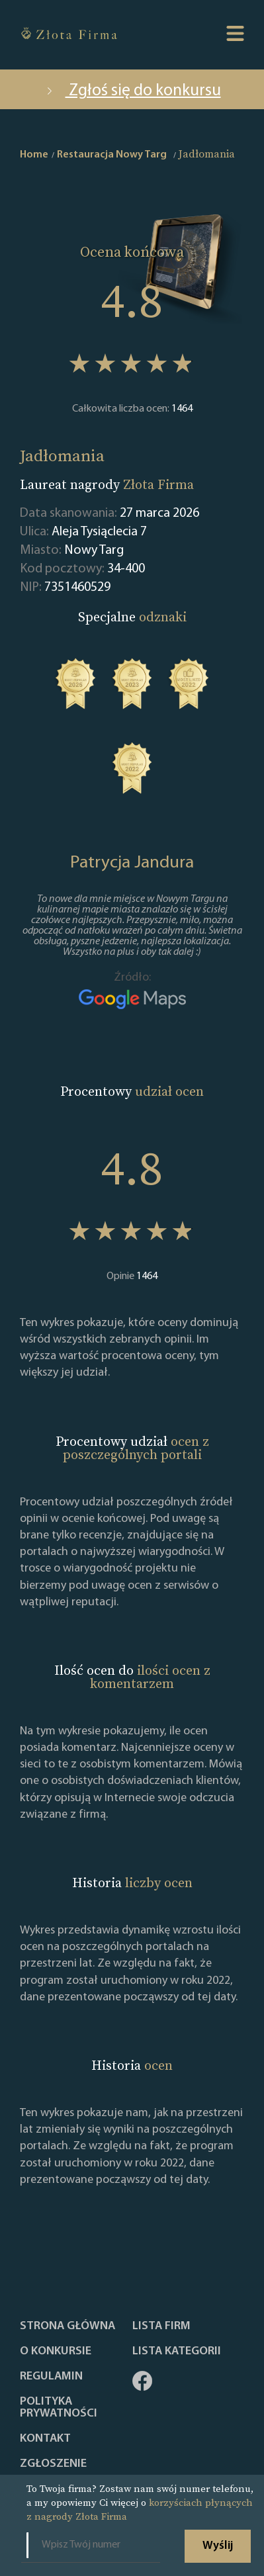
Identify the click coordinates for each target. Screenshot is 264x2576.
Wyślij (217, 2546)
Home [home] (34, 155)
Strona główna (67, 2326)
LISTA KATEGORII (176, 2352)
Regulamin (51, 2377)
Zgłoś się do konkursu (132, 91)
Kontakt (45, 2439)
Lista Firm (161, 2326)
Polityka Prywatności (58, 2408)
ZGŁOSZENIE (53, 2464)
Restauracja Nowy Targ (112, 155)
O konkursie (55, 2352)
